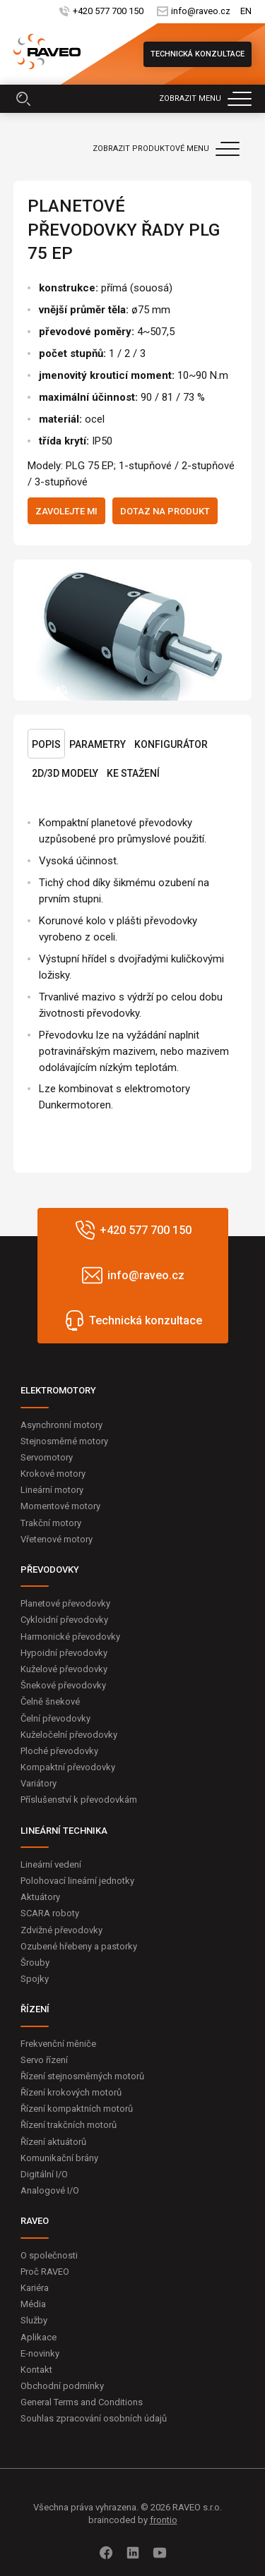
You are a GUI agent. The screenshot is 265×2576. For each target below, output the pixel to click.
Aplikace (38, 2337)
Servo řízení (44, 2060)
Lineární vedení (50, 1864)
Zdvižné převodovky (61, 1930)
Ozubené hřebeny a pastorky (78, 1946)
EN (246, 11)
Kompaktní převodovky (67, 1767)
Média (33, 2304)
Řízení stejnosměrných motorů (82, 2076)
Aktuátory (40, 1897)
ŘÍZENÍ (34, 2009)
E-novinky (39, 2353)
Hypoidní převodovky (63, 1652)
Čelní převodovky (55, 1718)
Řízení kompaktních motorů (76, 2108)
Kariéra (34, 2287)
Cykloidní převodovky (64, 1619)
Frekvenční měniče (58, 2043)
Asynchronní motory (61, 1425)
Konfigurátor (171, 744)
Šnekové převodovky (63, 1685)
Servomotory (46, 1457)
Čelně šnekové (50, 1701)
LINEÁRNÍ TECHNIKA (63, 1830)
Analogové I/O (49, 2190)
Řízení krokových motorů (71, 2092)
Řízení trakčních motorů (68, 2125)
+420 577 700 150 (107, 11)
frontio (163, 2520)
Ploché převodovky (59, 1751)
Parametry (97, 744)
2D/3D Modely (65, 773)
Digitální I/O (44, 2174)
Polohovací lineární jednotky (77, 1880)
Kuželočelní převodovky (68, 1734)
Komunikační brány (59, 2158)
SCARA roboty (49, 1913)
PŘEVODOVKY (49, 1569)
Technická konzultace (198, 54)
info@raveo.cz (200, 11)
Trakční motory (50, 1523)
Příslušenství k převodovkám (78, 1799)
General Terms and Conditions (81, 2402)
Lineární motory (51, 1489)
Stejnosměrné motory (64, 1441)
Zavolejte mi (66, 511)
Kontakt (36, 2369)
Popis (46, 744)
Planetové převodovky (65, 1603)
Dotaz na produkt (165, 511)
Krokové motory (53, 1473)
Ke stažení (133, 773)
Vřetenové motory (56, 1539)
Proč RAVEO (44, 2271)
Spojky (34, 1978)
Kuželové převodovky (63, 1669)
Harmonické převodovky (70, 1636)
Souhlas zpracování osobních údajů (93, 2418)
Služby (33, 2320)
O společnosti (49, 2255)
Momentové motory (60, 1506)
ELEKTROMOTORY (58, 1390)
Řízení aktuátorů (53, 2141)
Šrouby (34, 1962)
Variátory (38, 1783)
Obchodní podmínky (62, 2386)
